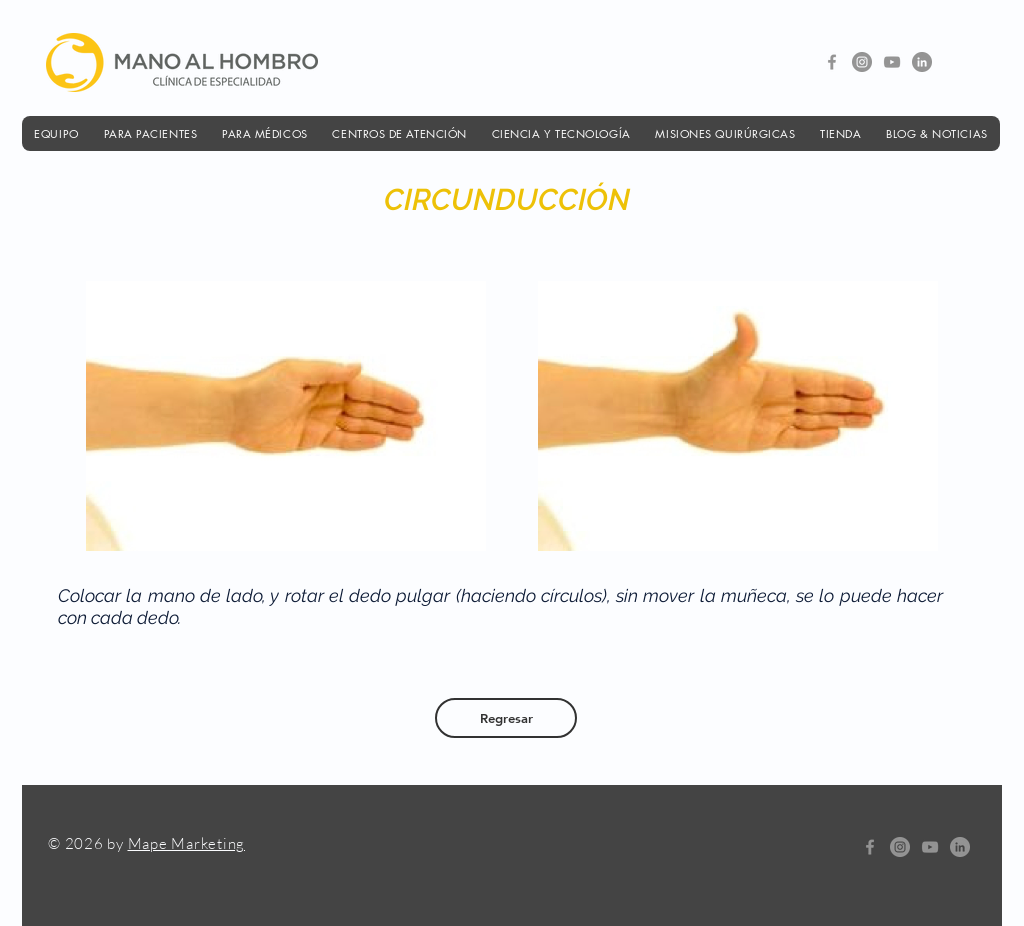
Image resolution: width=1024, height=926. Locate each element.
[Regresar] (506, 718)
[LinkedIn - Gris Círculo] (922, 62)
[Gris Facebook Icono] (832, 62)
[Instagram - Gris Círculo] (862, 62)
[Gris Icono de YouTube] (892, 62)
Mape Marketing (187, 843)
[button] (56, 133)
